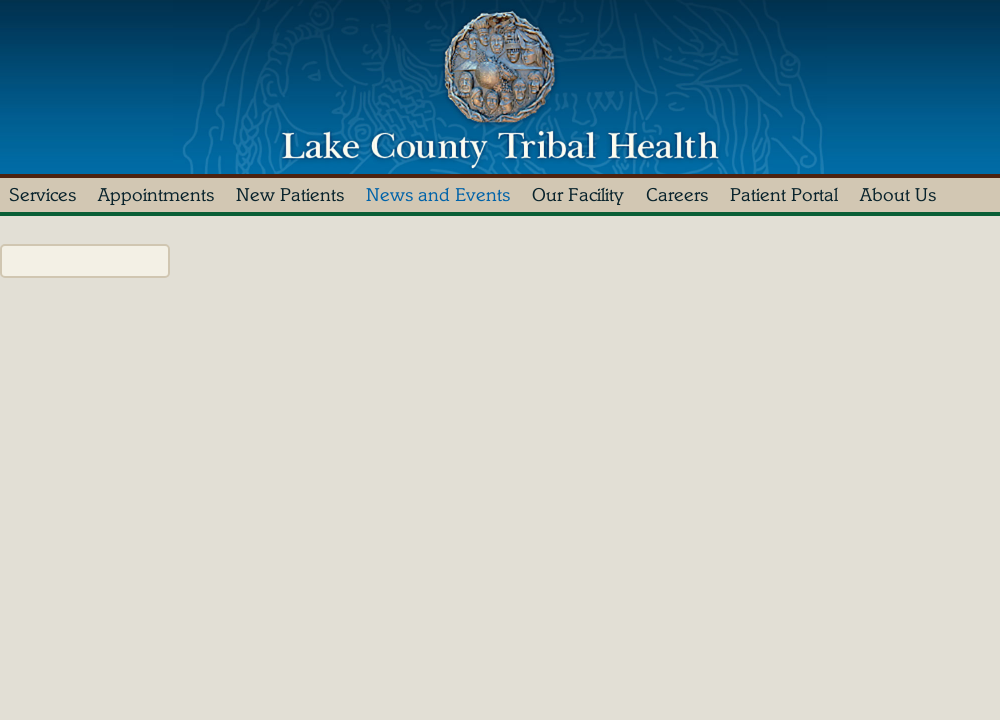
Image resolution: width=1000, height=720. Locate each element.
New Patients (290, 195)
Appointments (156, 195)
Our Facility (578, 195)
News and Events (438, 195)
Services (42, 195)
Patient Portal (784, 195)
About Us (898, 195)
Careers (677, 195)
